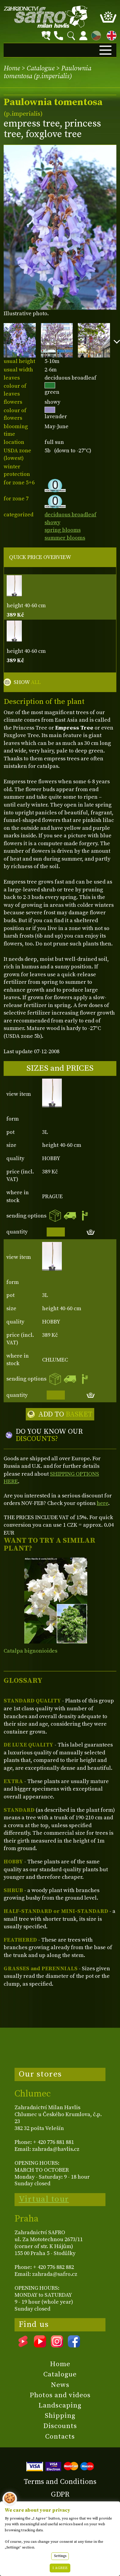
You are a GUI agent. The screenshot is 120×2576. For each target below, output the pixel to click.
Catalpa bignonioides (30, 1650)
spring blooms (63, 530)
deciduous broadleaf (70, 514)
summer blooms (65, 537)
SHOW (27, 682)
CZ (94, 34)
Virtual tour (44, 2199)
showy (52, 522)
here (102, 1503)
